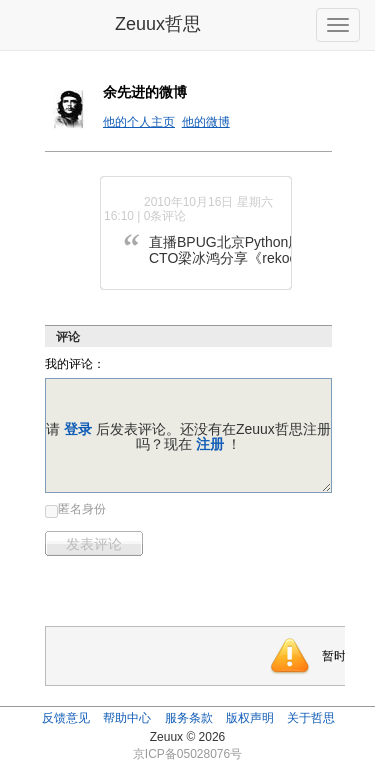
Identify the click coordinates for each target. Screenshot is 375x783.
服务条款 (189, 718)
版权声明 (250, 718)
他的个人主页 (139, 122)
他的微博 (206, 122)
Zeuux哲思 (158, 24)
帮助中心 (127, 718)
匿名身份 (82, 509)
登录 (78, 429)
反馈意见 (66, 718)
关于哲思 (311, 718)
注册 (210, 444)
